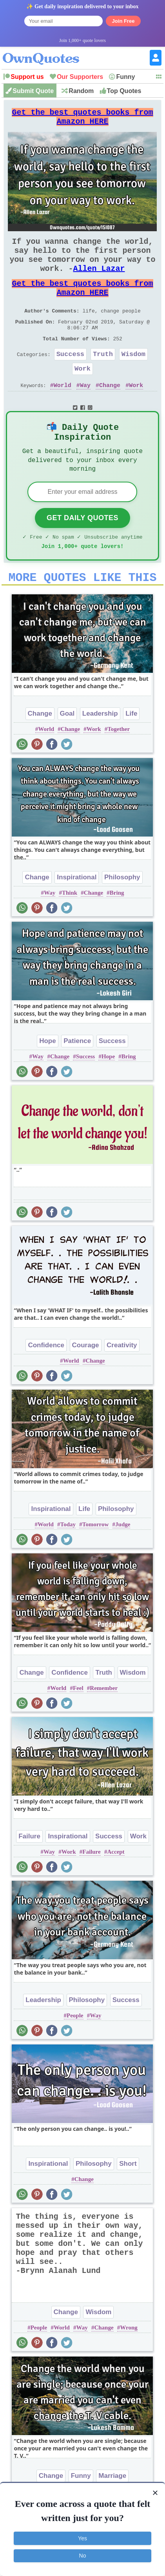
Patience (77, 1078)
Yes (82, 2538)
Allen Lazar (99, 281)
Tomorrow (95, 1562)
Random (81, 91)
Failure (29, 1874)
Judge (122, 1562)
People (75, 2053)
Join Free (123, 21)
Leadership (100, 751)
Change (109, 413)
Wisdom (133, 378)
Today (68, 1562)
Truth (103, 378)
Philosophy (122, 915)
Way (85, 413)
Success (70, 378)
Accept (115, 1889)
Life (131, 751)
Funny (125, 76)
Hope (47, 1078)
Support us (27, 76)
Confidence (46, 1383)
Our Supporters (80, 76)
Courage (85, 1383)
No (82, 2555)
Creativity (122, 1383)
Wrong (128, 2365)
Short (127, 2201)
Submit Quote (33, 91)
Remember (104, 1726)
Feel (78, 1726)
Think (69, 930)
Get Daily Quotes (82, 551)
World (62, 413)
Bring (117, 930)
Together (118, 767)
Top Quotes (124, 91)
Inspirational (76, 915)
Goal (67, 751)
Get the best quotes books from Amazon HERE (82, 119)
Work (82, 394)
